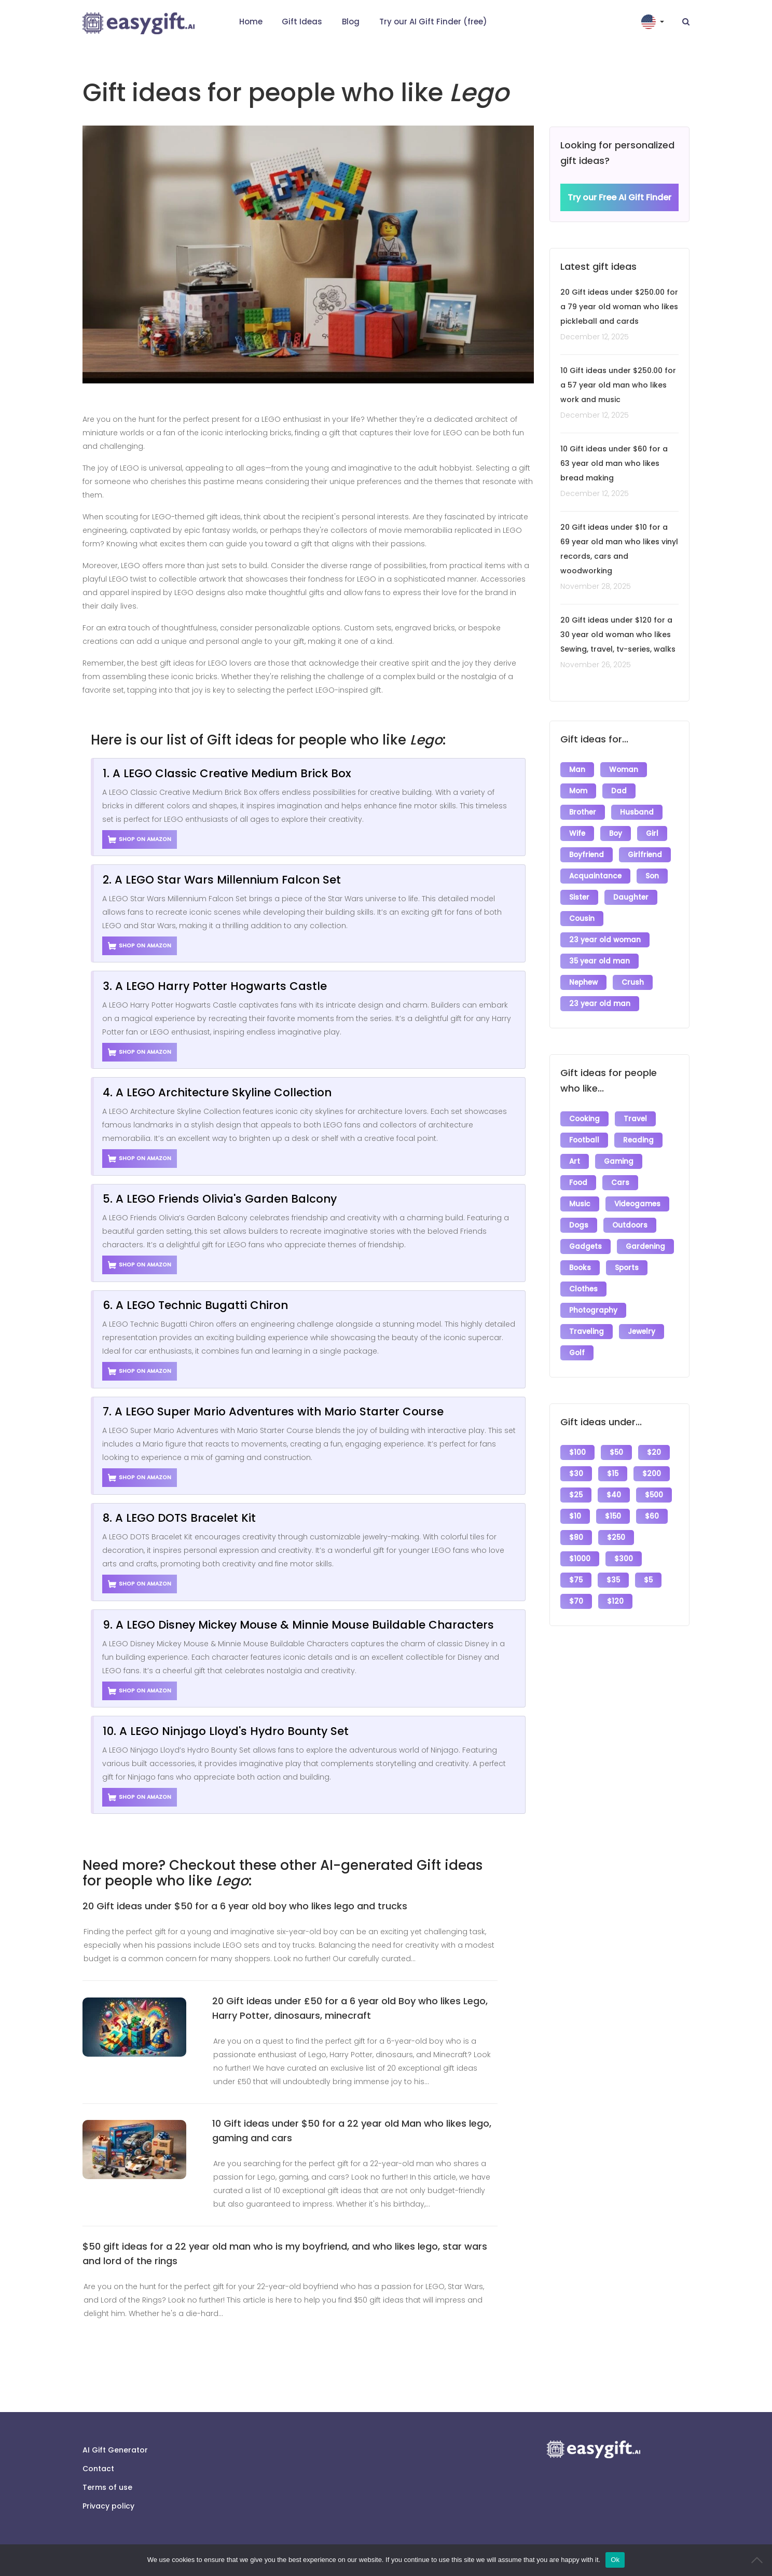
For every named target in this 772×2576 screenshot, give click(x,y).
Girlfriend (645, 855)
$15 (612, 1474)
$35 (613, 1580)
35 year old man (599, 961)
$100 (577, 1452)
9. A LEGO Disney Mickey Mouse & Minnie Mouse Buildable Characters (298, 1624)
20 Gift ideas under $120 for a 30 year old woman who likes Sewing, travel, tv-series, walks (618, 634)
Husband (637, 812)
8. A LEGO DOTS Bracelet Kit (179, 1517)
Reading (638, 1140)
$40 (613, 1495)
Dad (619, 791)
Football (584, 1140)
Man (577, 770)
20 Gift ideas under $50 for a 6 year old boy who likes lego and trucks (244, 1905)
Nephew (583, 982)
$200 (651, 1474)
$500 (654, 1495)
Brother (582, 812)
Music (579, 1204)
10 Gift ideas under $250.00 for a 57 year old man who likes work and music (618, 385)
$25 (576, 1495)
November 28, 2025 (595, 586)
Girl (652, 833)
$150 (613, 1516)
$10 (575, 1516)
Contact (98, 2468)
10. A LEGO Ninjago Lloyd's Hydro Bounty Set (226, 1731)
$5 (648, 1580)
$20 (654, 1452)
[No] (759, 2560)
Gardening (645, 1246)
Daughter (631, 897)
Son (652, 876)
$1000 (579, 1559)
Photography (593, 1310)
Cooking (584, 1119)
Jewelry (641, 1332)
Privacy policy (108, 2506)
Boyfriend (586, 855)
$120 (615, 1601)
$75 (576, 1580)
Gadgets (585, 1246)
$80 (576, 1537)
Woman (623, 770)
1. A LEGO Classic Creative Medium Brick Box (227, 773)
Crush (633, 982)
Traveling (586, 1332)
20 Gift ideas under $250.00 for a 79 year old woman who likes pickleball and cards (619, 306)
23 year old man (599, 1004)
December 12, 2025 (594, 337)
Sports (627, 1268)
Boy (615, 833)
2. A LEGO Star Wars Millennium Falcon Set (222, 879)
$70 (576, 1601)
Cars (620, 1183)
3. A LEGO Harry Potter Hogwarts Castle (215, 986)
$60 (652, 1516)
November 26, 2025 (595, 664)
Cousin (582, 919)
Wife (577, 833)
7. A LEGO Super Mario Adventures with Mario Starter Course (273, 1411)
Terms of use (107, 2487)
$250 (616, 1537)
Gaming (618, 1161)
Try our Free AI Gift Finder (619, 197)
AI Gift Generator (115, 2450)
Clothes (583, 1289)
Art (574, 1161)
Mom (578, 791)
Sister (579, 897)
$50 (616, 1452)
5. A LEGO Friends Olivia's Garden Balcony (220, 1198)
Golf (577, 1353)
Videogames (637, 1204)
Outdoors (629, 1225)
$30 (576, 1474)
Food (578, 1183)
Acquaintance (595, 876)
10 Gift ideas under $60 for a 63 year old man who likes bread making (614, 463)
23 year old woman (605, 940)
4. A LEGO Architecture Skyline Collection (217, 1092)
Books (580, 1268)
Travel (635, 1119)
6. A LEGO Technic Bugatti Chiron (195, 1305)
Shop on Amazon (140, 839)
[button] (653, 21)
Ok (615, 2560)
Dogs (578, 1225)
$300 (623, 1559)
